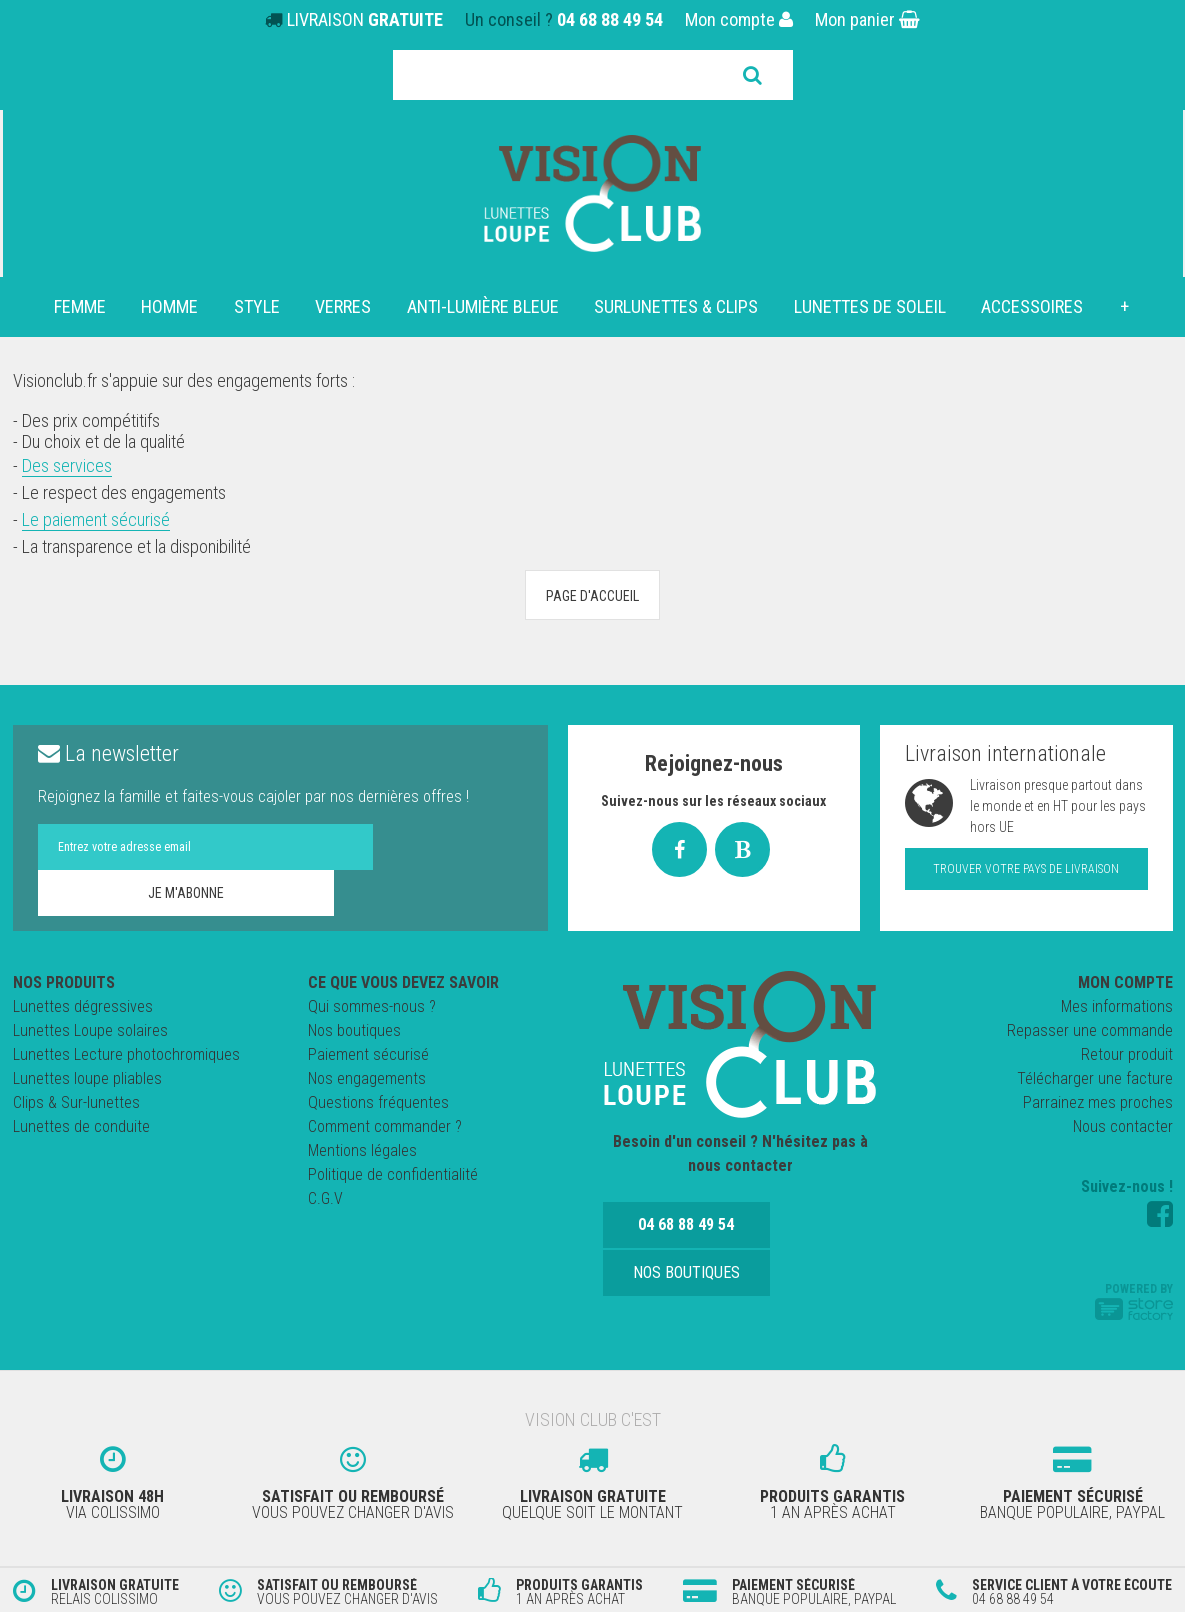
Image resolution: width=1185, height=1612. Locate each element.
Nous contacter (1123, 1126)
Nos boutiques (354, 1030)
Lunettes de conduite (81, 1126)
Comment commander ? (385, 1126)
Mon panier (867, 19)
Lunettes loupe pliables (87, 1078)
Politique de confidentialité (393, 1174)
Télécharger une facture (1095, 1078)
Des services (67, 465)
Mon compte (739, 19)
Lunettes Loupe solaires (90, 1030)
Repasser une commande (1090, 1030)
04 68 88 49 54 (610, 19)
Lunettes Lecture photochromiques (126, 1054)
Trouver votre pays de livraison (1026, 869)
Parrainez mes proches (1098, 1102)
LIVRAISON (365, 19)
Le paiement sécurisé (96, 519)
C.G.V (325, 1198)
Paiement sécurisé (368, 1054)
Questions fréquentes (378, 1102)
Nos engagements (367, 1078)
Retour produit (1127, 1054)
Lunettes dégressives (83, 1006)
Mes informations (1117, 1006)
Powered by (1134, 1301)
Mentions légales (362, 1150)
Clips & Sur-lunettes (76, 1102)
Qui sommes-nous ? (372, 1006)
